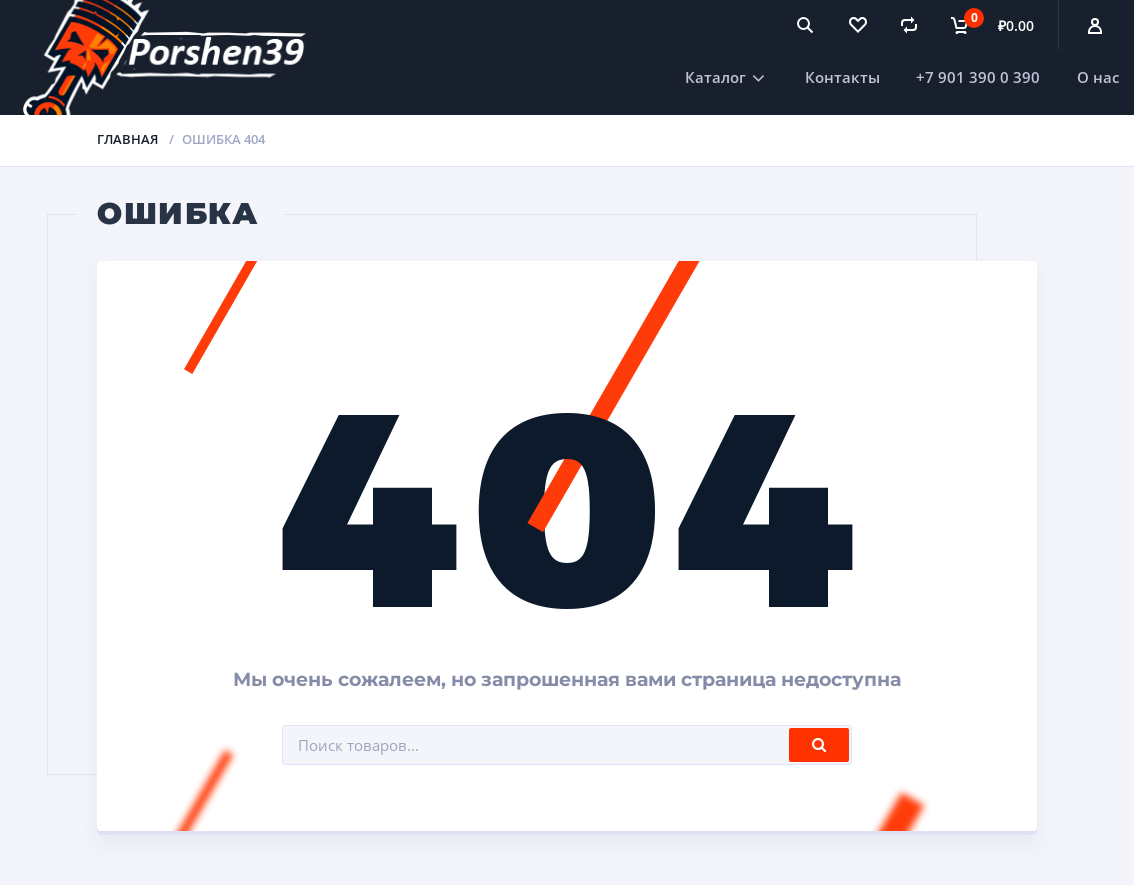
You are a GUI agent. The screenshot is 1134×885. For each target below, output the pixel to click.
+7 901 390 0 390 (978, 77)
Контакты (842, 77)
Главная (127, 139)
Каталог (715, 77)
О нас (1098, 77)
